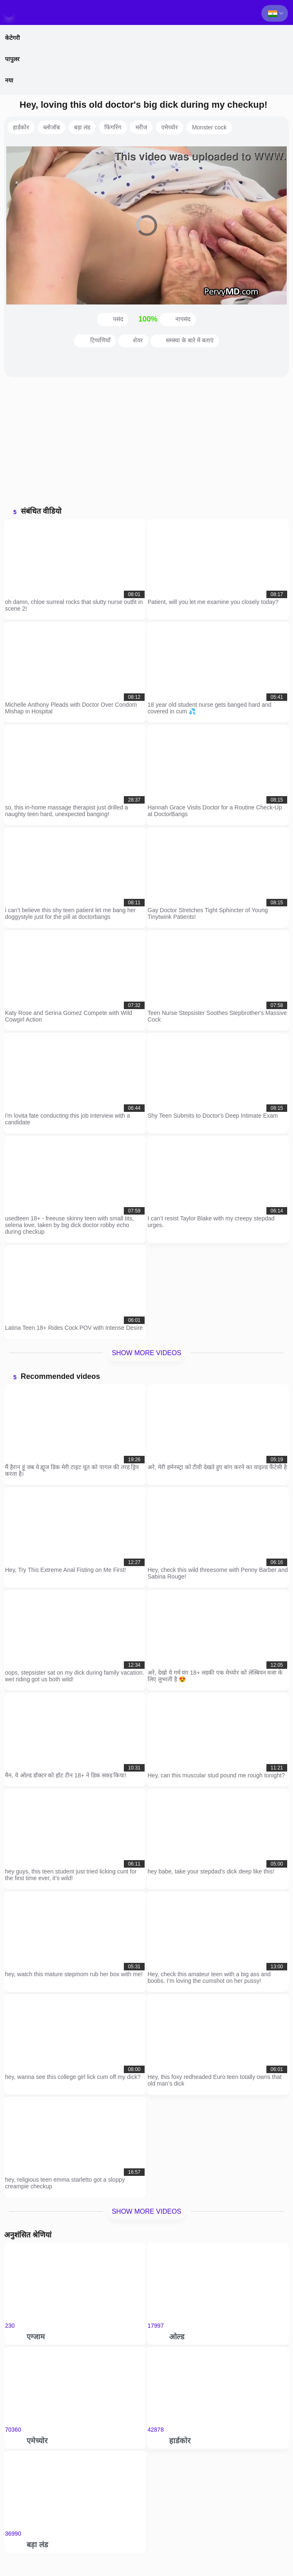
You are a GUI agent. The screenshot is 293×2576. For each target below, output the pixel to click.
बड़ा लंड (82, 127)
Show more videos (146, 1352)
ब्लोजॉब (51, 127)
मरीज (141, 127)
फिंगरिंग (112, 127)
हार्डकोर (21, 127)
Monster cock (209, 127)
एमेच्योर (169, 127)
